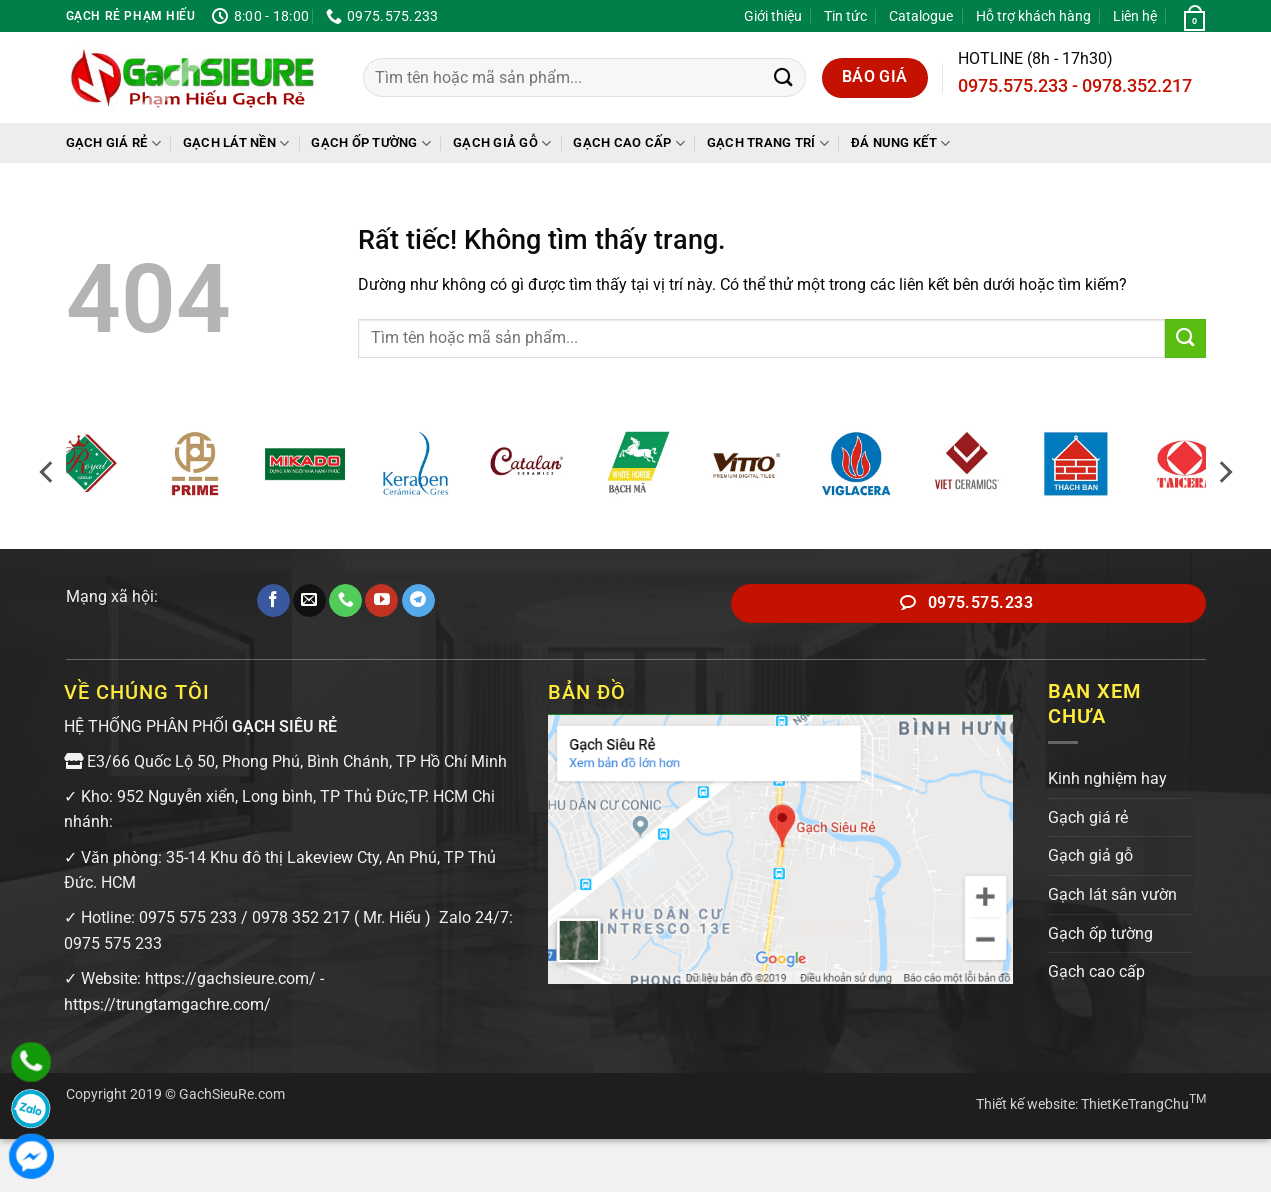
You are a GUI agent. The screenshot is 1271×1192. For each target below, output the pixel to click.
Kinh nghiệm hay (1107, 778)
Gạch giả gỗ (502, 143)
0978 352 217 (301, 917)
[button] (1192, 16)
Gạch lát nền (236, 143)
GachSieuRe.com (232, 1094)
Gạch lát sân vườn (1112, 894)
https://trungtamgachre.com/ (167, 1004)
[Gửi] (784, 77)
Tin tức (845, 16)
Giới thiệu (773, 16)
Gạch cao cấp (629, 143)
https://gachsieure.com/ (230, 978)
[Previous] (48, 472)
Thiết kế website (1025, 1104)
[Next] (1224, 472)
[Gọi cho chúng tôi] (345, 601)
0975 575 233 (188, 917)
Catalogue (921, 16)
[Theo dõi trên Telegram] (418, 601)
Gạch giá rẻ (113, 143)
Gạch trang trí (768, 143)
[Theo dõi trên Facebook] (273, 601)
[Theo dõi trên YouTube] (381, 601)
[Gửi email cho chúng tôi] (309, 601)
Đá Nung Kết (900, 143)
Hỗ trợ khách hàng (1033, 16)
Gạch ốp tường (371, 143)
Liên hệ (1135, 16)
